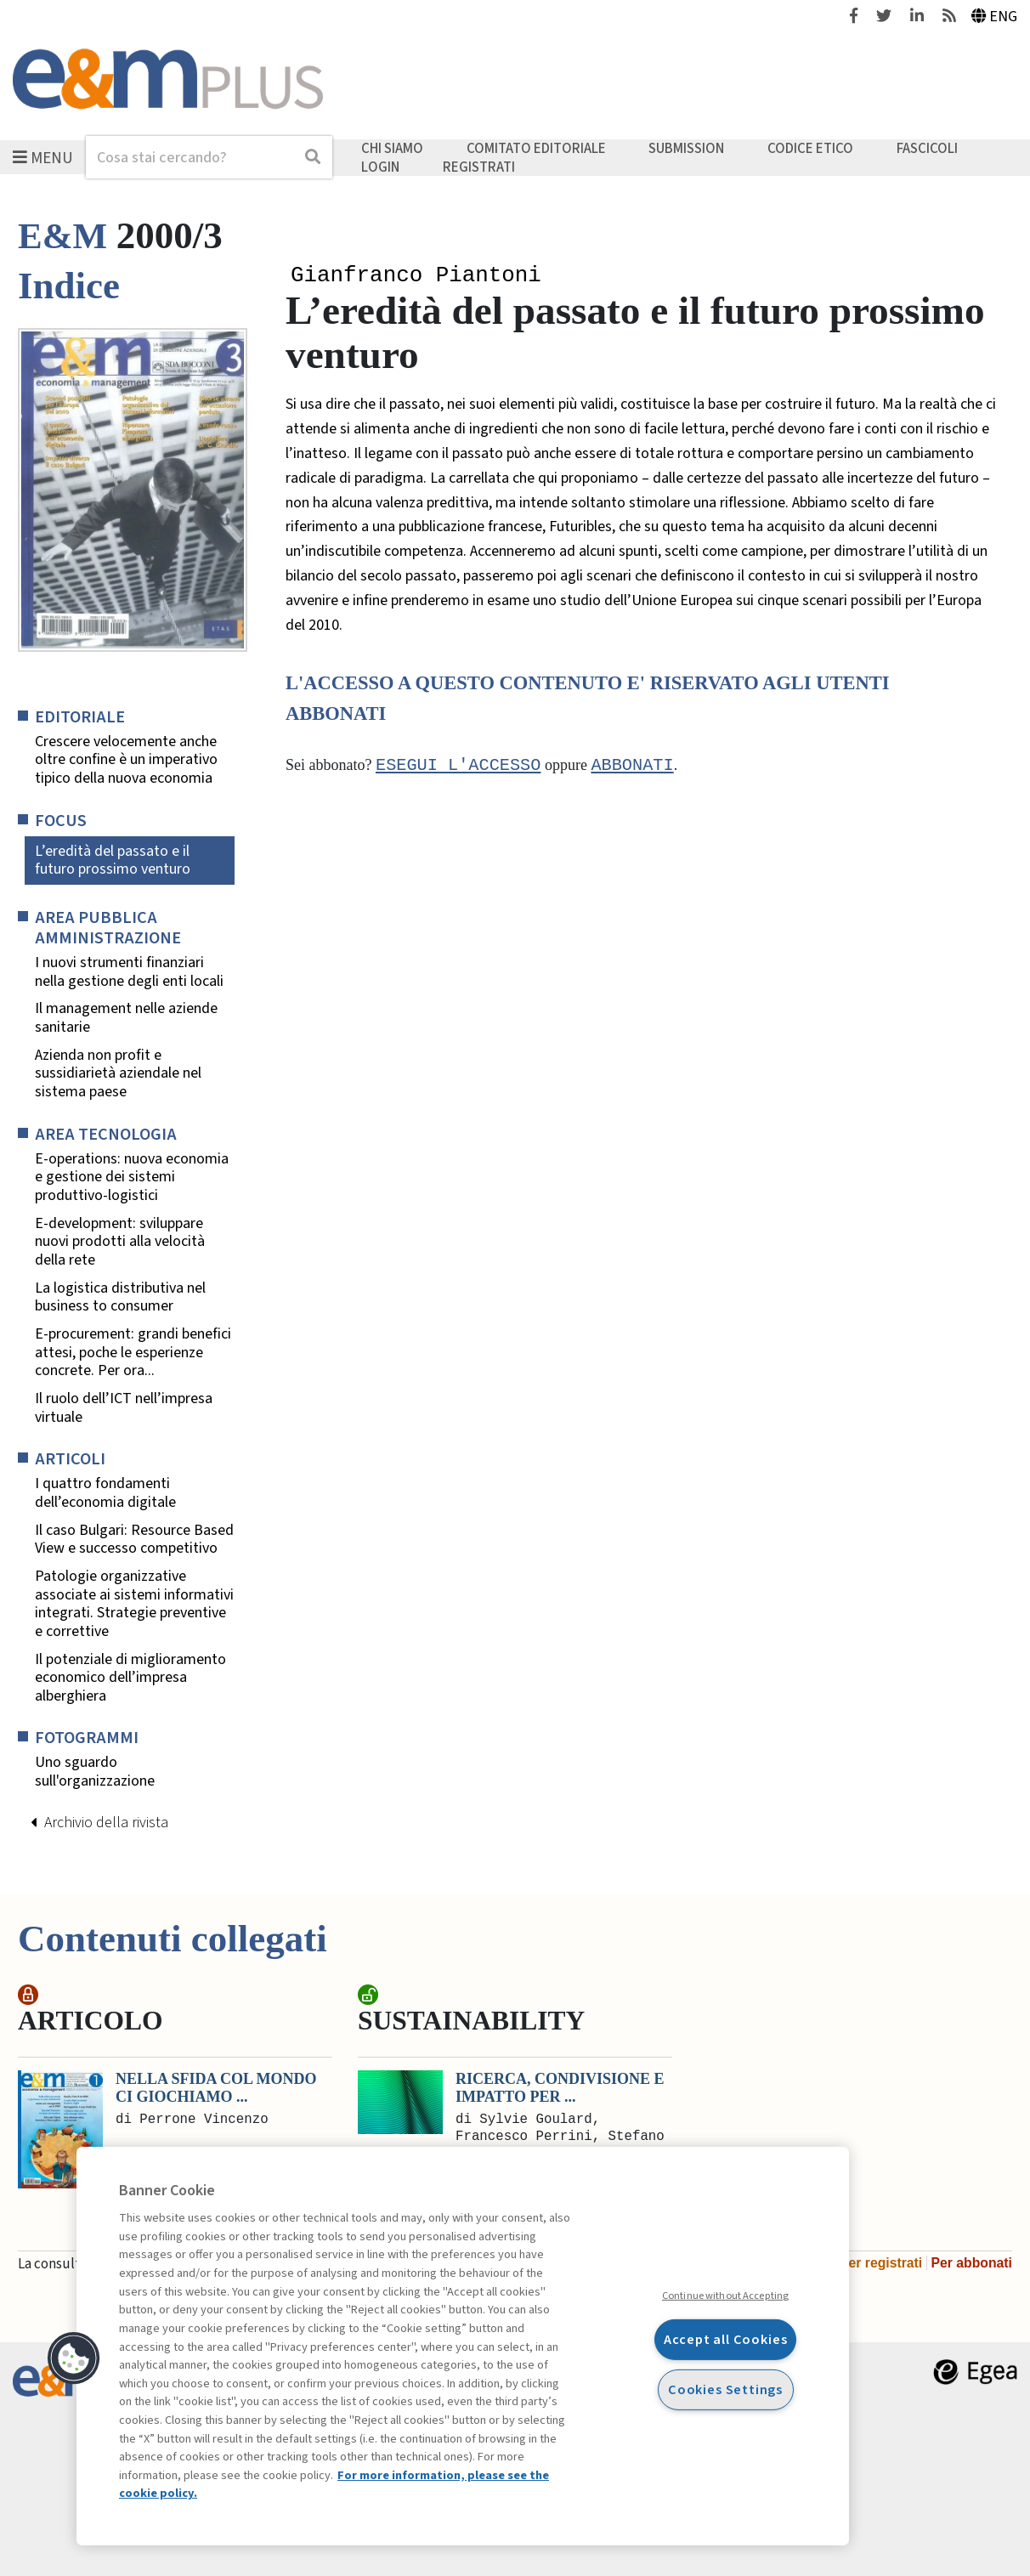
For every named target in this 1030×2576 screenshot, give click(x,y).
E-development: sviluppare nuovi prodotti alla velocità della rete (120, 1242)
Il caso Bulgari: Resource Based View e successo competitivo (134, 1539)
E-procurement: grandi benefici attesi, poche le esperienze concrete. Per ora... (133, 1352)
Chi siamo (392, 149)
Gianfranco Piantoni (416, 276)
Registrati (479, 166)
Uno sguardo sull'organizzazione (95, 1771)
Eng (994, 16)
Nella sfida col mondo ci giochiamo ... (216, 2088)
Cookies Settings (725, 2389)
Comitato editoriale (536, 149)
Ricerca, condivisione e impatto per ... (560, 2088)
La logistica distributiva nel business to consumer (120, 1297)
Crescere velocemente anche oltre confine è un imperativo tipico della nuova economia (126, 760)
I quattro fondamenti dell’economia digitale (105, 1493)
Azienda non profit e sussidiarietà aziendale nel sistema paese (118, 1073)
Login (380, 166)
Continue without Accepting (725, 2295)
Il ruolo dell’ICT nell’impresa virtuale (123, 1408)
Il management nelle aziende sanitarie (126, 1017)
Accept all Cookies (726, 2339)
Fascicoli (927, 149)
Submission (686, 149)
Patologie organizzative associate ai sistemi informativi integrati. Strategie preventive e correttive (134, 1603)
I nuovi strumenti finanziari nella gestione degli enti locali (129, 972)
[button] (74, 2358)
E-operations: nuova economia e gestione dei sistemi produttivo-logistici (132, 1177)
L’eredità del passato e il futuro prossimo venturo (112, 860)
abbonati (632, 767)
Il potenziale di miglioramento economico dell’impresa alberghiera (130, 1678)
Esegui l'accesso (458, 767)
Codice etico (810, 149)
